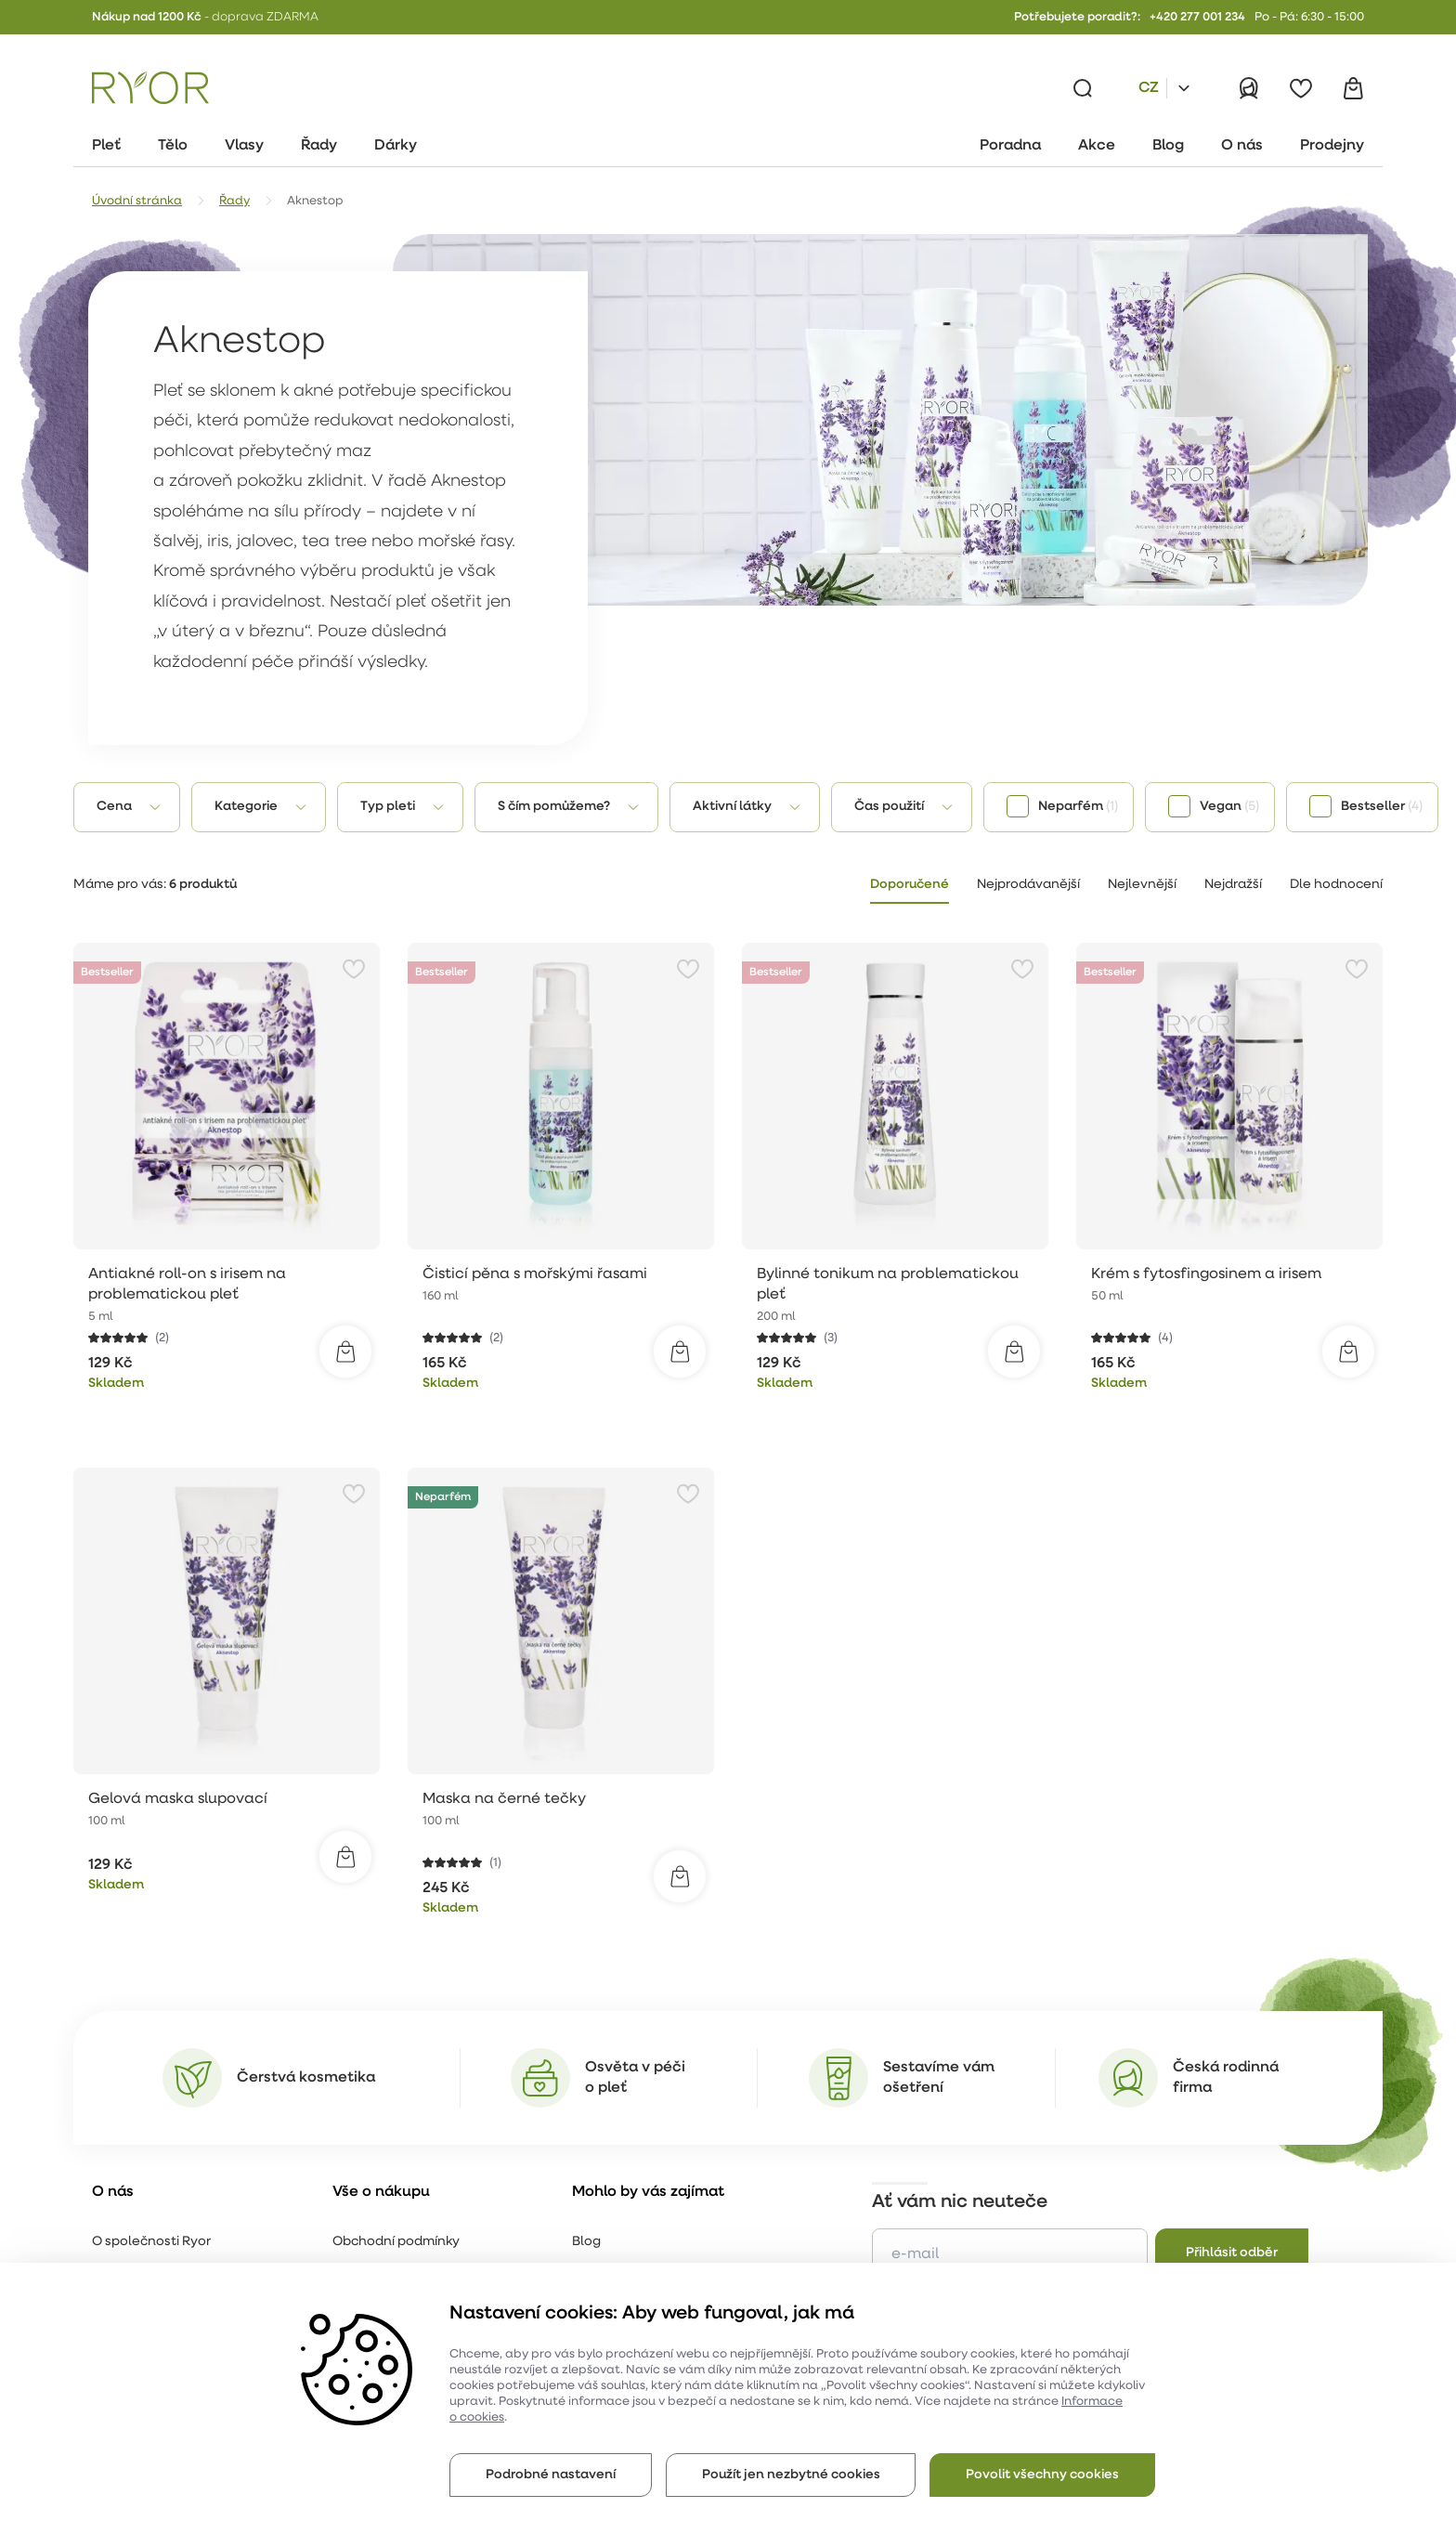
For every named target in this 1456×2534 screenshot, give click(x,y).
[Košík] (1353, 88)
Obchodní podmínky (396, 2242)
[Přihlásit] (1249, 88)
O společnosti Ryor (151, 2242)
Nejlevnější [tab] (1142, 885)
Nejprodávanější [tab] (1028, 885)
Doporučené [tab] (909, 885)
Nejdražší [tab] (1233, 885)
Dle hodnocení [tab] (1336, 885)
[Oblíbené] (1301, 88)
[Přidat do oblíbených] (354, 969)
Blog (586, 2242)
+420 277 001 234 (1197, 17)
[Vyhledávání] (1083, 88)
